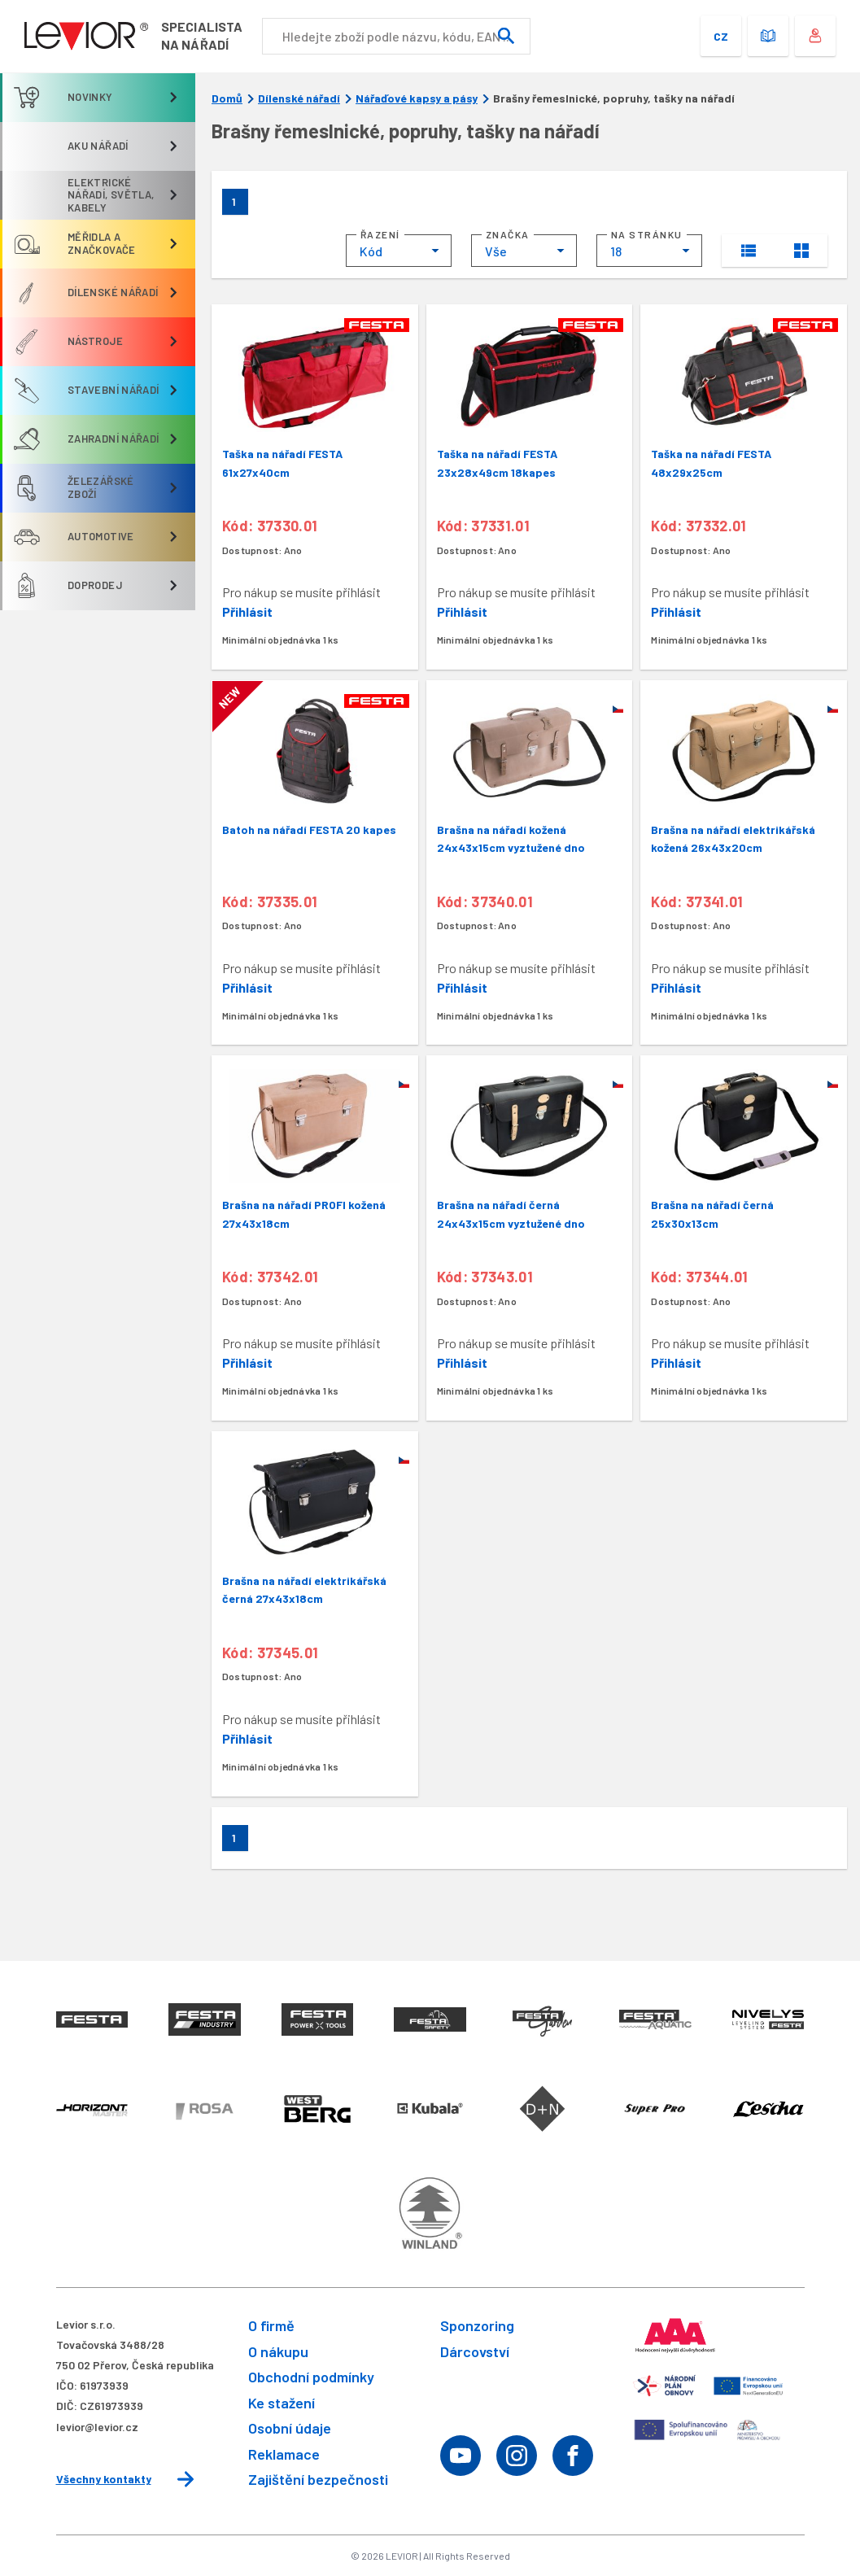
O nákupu (278, 2351)
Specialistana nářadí (201, 35)
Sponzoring (477, 2325)
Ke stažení (281, 2403)
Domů (227, 98)
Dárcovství (474, 2351)
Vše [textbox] (496, 251)
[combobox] (399, 250)
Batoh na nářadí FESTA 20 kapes (309, 829)
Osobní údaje (289, 2428)
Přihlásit (247, 611)
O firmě (271, 2325)
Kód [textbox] (371, 251)
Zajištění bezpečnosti (318, 2479)
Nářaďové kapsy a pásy (417, 98)
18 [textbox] (616, 251)
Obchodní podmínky (311, 2377)
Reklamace (284, 2454)
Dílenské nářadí (299, 98)
